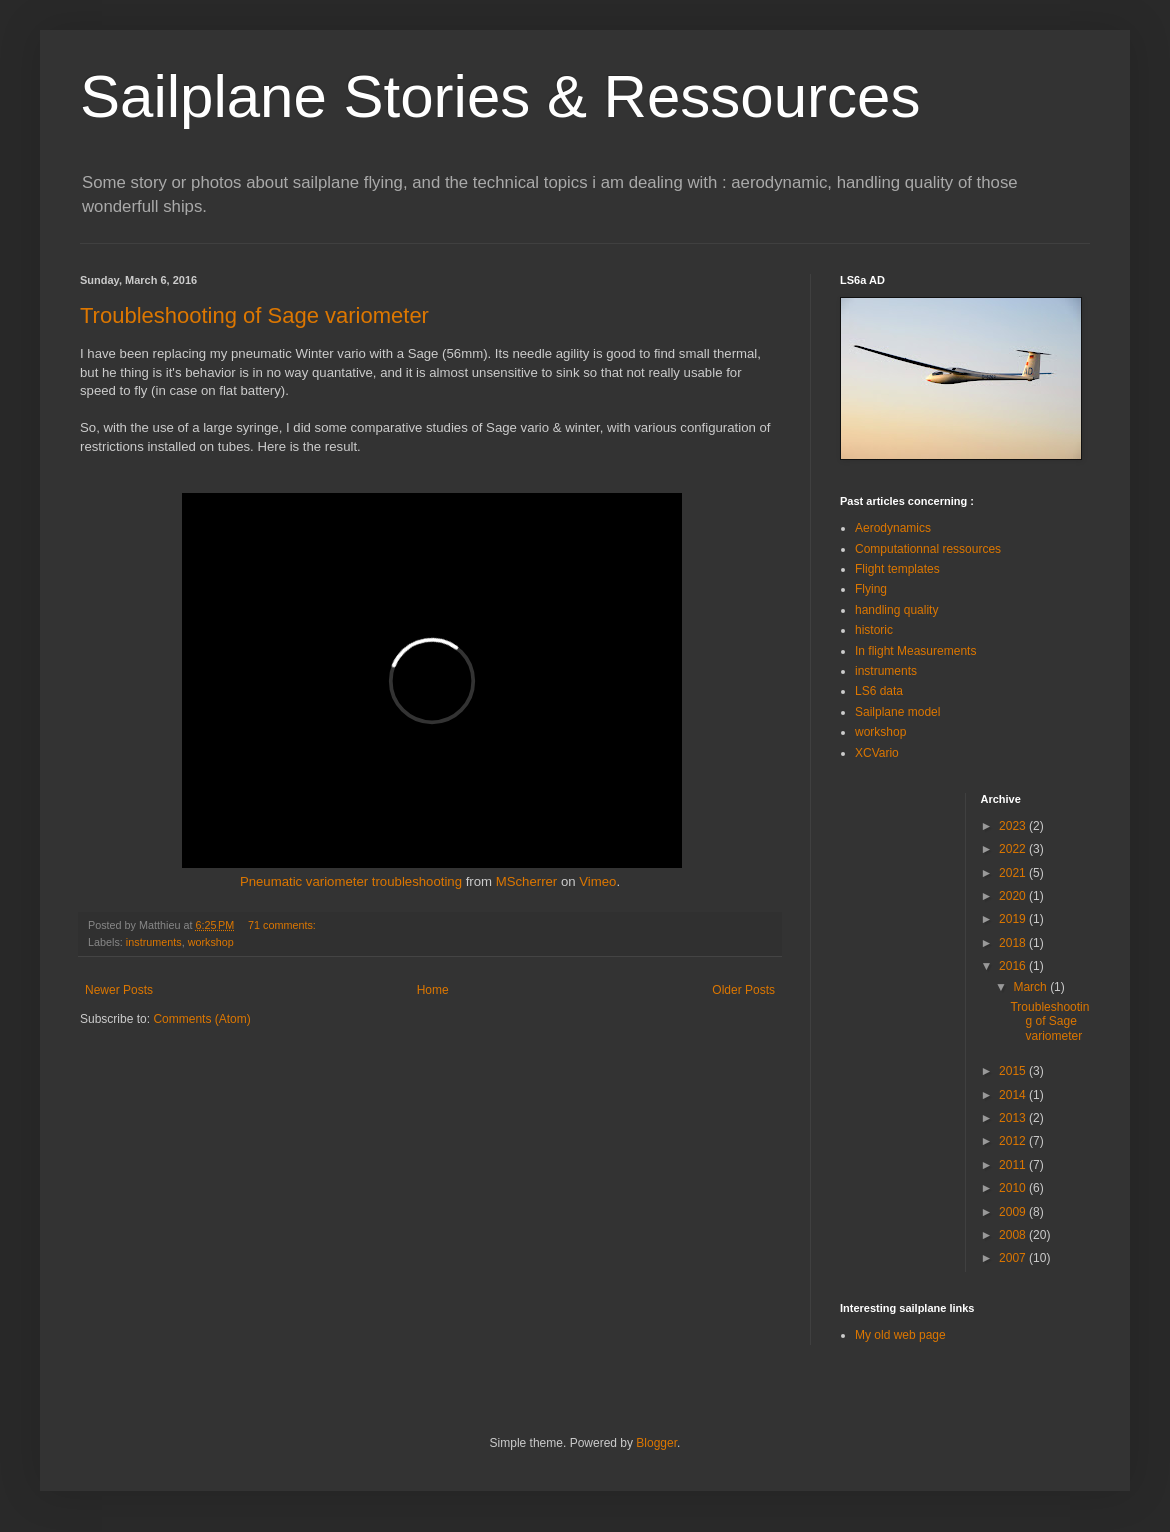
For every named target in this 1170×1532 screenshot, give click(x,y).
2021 (1014, 873)
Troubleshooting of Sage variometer (254, 315)
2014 (1014, 1095)
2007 (1014, 1258)
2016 (1014, 966)
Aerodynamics (893, 528)
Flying (871, 589)
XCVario (877, 753)
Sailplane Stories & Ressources (500, 96)
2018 (1014, 943)
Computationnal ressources (928, 549)
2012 (1014, 1141)
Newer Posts (119, 990)
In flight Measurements (915, 651)
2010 (1014, 1188)
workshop (211, 942)
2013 (1014, 1118)
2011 (1014, 1165)
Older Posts (743, 990)
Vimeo (597, 881)
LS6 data (879, 691)
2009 (1014, 1212)
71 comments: (283, 925)
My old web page (900, 1335)
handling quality (896, 610)
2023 (1014, 826)
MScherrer (527, 881)
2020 (1014, 896)
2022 (1014, 849)
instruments (154, 942)
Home (433, 990)
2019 (1014, 919)
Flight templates (897, 569)
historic (874, 630)
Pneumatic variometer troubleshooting (351, 881)
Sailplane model (897, 712)
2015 (1014, 1071)
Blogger (656, 1443)
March (1031, 987)
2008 (1014, 1235)
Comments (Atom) (201, 1019)
